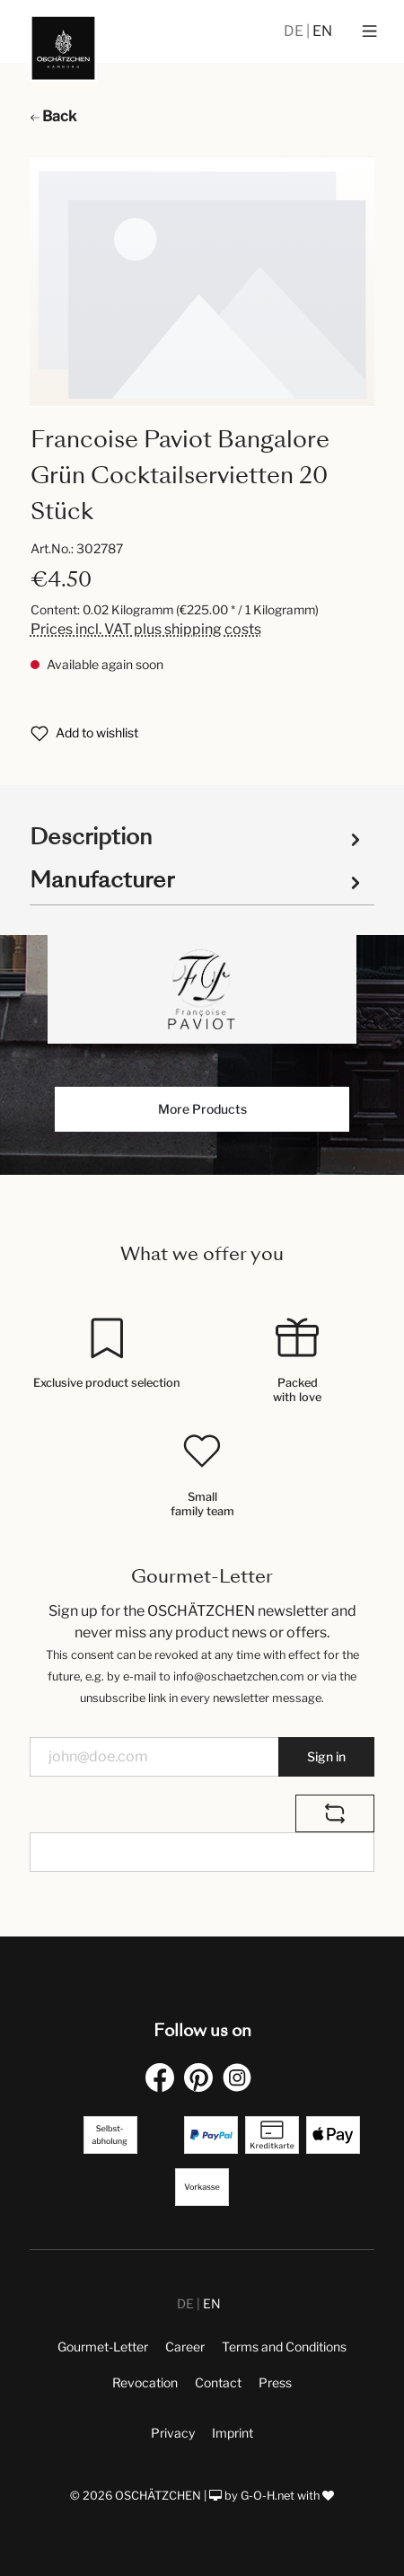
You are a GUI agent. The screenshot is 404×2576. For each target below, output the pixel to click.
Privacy (173, 2432)
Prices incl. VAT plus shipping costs (146, 629)
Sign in (326, 1756)
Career (185, 2346)
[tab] (197, 836)
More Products (202, 1108)
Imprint (232, 2432)
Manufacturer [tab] (197, 880)
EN (322, 31)
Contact (218, 2382)
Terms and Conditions (284, 2346)
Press (275, 2382)
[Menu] (369, 31)
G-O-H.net (267, 2495)
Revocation (145, 2382)
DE (295, 31)
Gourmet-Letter (102, 2346)
